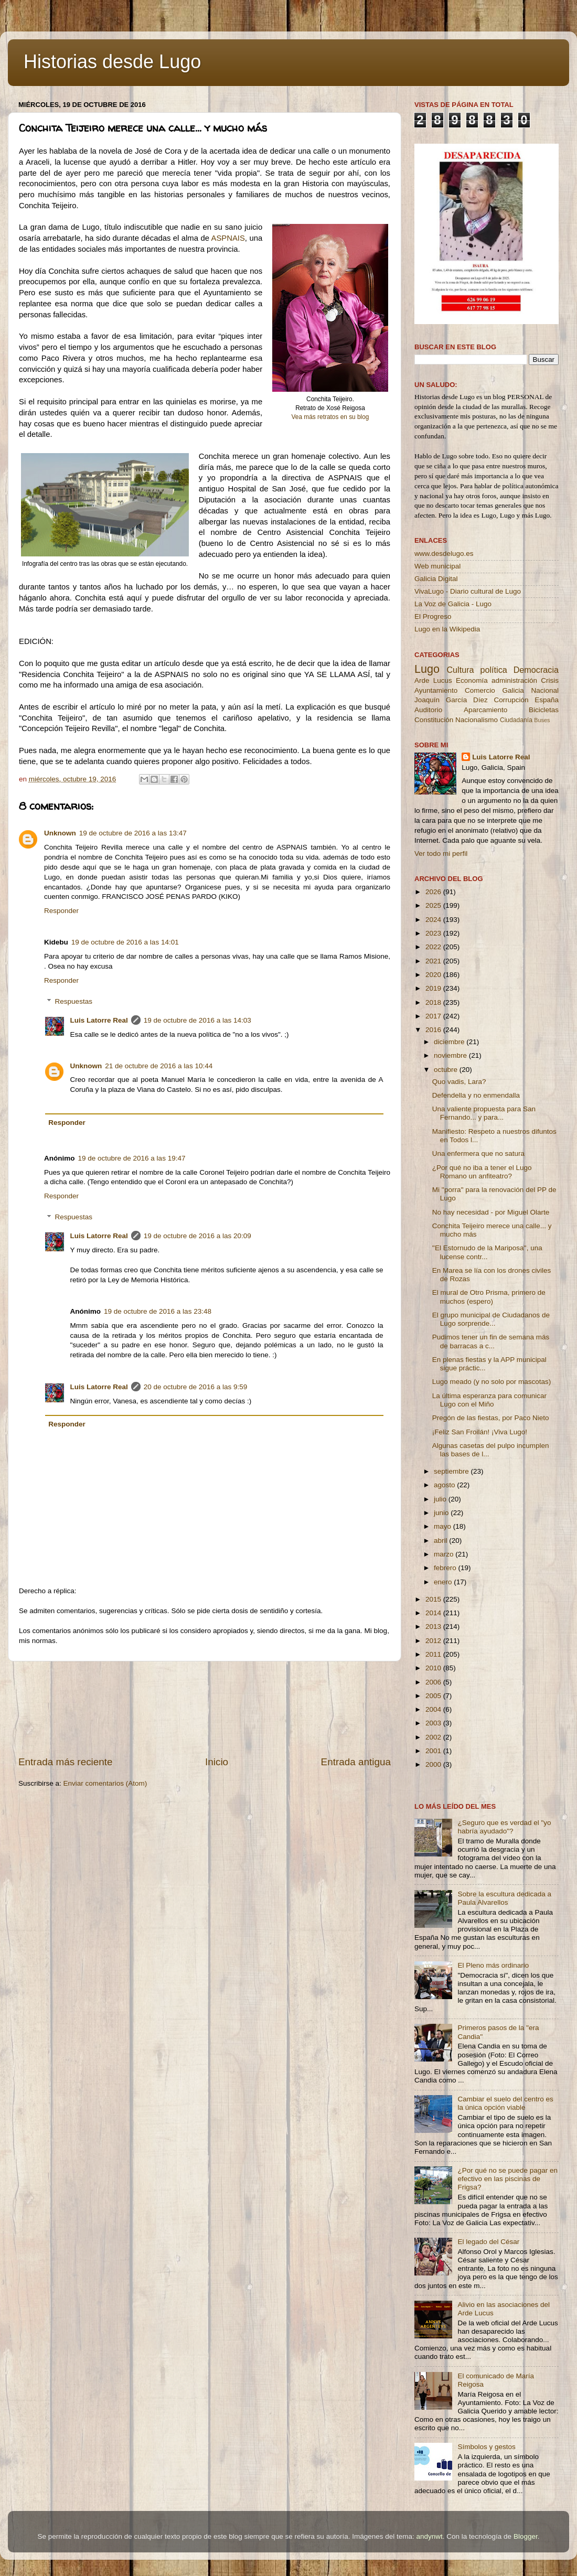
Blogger (526, 2536)
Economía (472, 680)
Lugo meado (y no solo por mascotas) (491, 1382)
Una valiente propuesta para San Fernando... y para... (484, 1113)
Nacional (545, 690)
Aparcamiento (485, 710)
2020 (434, 975)
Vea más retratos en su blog (330, 417)
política (493, 669)
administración (514, 680)
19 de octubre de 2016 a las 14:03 (197, 1020)
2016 (434, 1030)
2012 (434, 1641)
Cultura (460, 669)
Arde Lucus (433, 680)
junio (442, 1513)
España (547, 700)
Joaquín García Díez (451, 700)
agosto (445, 1485)
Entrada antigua (356, 1761)
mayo (443, 1526)
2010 (434, 1668)
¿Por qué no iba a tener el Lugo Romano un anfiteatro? (482, 1172)
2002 (434, 1737)
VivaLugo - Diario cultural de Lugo (467, 591)
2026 (434, 892)
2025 (434, 905)
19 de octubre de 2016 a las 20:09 (197, 1236)
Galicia (512, 690)
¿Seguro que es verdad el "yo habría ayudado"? (504, 1827)
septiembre (452, 1471)
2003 (434, 1723)
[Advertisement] (204, 1708)
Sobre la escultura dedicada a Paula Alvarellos (504, 1898)
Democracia (536, 669)
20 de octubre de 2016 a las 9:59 (195, 1387)
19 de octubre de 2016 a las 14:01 (125, 942)
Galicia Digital (436, 579)
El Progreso (433, 616)
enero (444, 1582)
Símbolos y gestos (486, 2447)
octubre (447, 1070)
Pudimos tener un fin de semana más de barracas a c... (491, 1341)
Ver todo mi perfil (440, 853)
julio (441, 1499)
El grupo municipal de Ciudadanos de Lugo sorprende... (491, 1319)
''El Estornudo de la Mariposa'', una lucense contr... (487, 1252)
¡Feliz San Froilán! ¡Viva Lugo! (479, 1432)
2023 (434, 933)
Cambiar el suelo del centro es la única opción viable (505, 2103)
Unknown (60, 833)
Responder (61, 911)
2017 (434, 1016)
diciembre (450, 1042)
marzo (444, 1554)
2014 (434, 1613)
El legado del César (488, 2242)
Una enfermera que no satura (478, 1153)
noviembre (451, 1055)
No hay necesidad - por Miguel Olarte (491, 1212)
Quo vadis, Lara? (459, 1082)
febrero (446, 1568)
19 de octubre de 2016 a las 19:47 (132, 1158)
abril (441, 1540)
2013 (434, 1626)
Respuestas (73, 1001)
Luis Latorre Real (99, 1020)
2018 (434, 1002)
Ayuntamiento (435, 690)
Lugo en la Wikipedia (447, 629)
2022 (434, 947)
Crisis (550, 680)
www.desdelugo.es (444, 553)
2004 (434, 1709)
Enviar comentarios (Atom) (105, 1783)
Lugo (427, 668)
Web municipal (437, 566)
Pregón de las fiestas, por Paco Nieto (490, 1418)
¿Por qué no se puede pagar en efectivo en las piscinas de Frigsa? (507, 2178)
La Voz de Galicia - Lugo (452, 604)
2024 (434, 920)
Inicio (216, 1761)
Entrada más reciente (65, 1761)
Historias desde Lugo (112, 61)
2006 (434, 1682)
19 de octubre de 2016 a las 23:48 (157, 1311)
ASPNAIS (228, 238)
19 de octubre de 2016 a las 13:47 (133, 833)
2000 (434, 1764)
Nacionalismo (476, 720)
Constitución (433, 720)
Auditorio (428, 710)
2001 (434, 1751)
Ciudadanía (516, 720)
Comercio (480, 690)
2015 (434, 1599)
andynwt (429, 2536)
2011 (434, 1654)
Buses (542, 720)
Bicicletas (544, 710)
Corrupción (511, 700)
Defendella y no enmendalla (476, 1095)
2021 (434, 961)
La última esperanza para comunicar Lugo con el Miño (489, 1400)
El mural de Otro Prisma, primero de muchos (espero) (489, 1297)
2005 (434, 1696)
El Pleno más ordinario (493, 1965)
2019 (434, 988)
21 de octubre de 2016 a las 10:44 (158, 1066)
